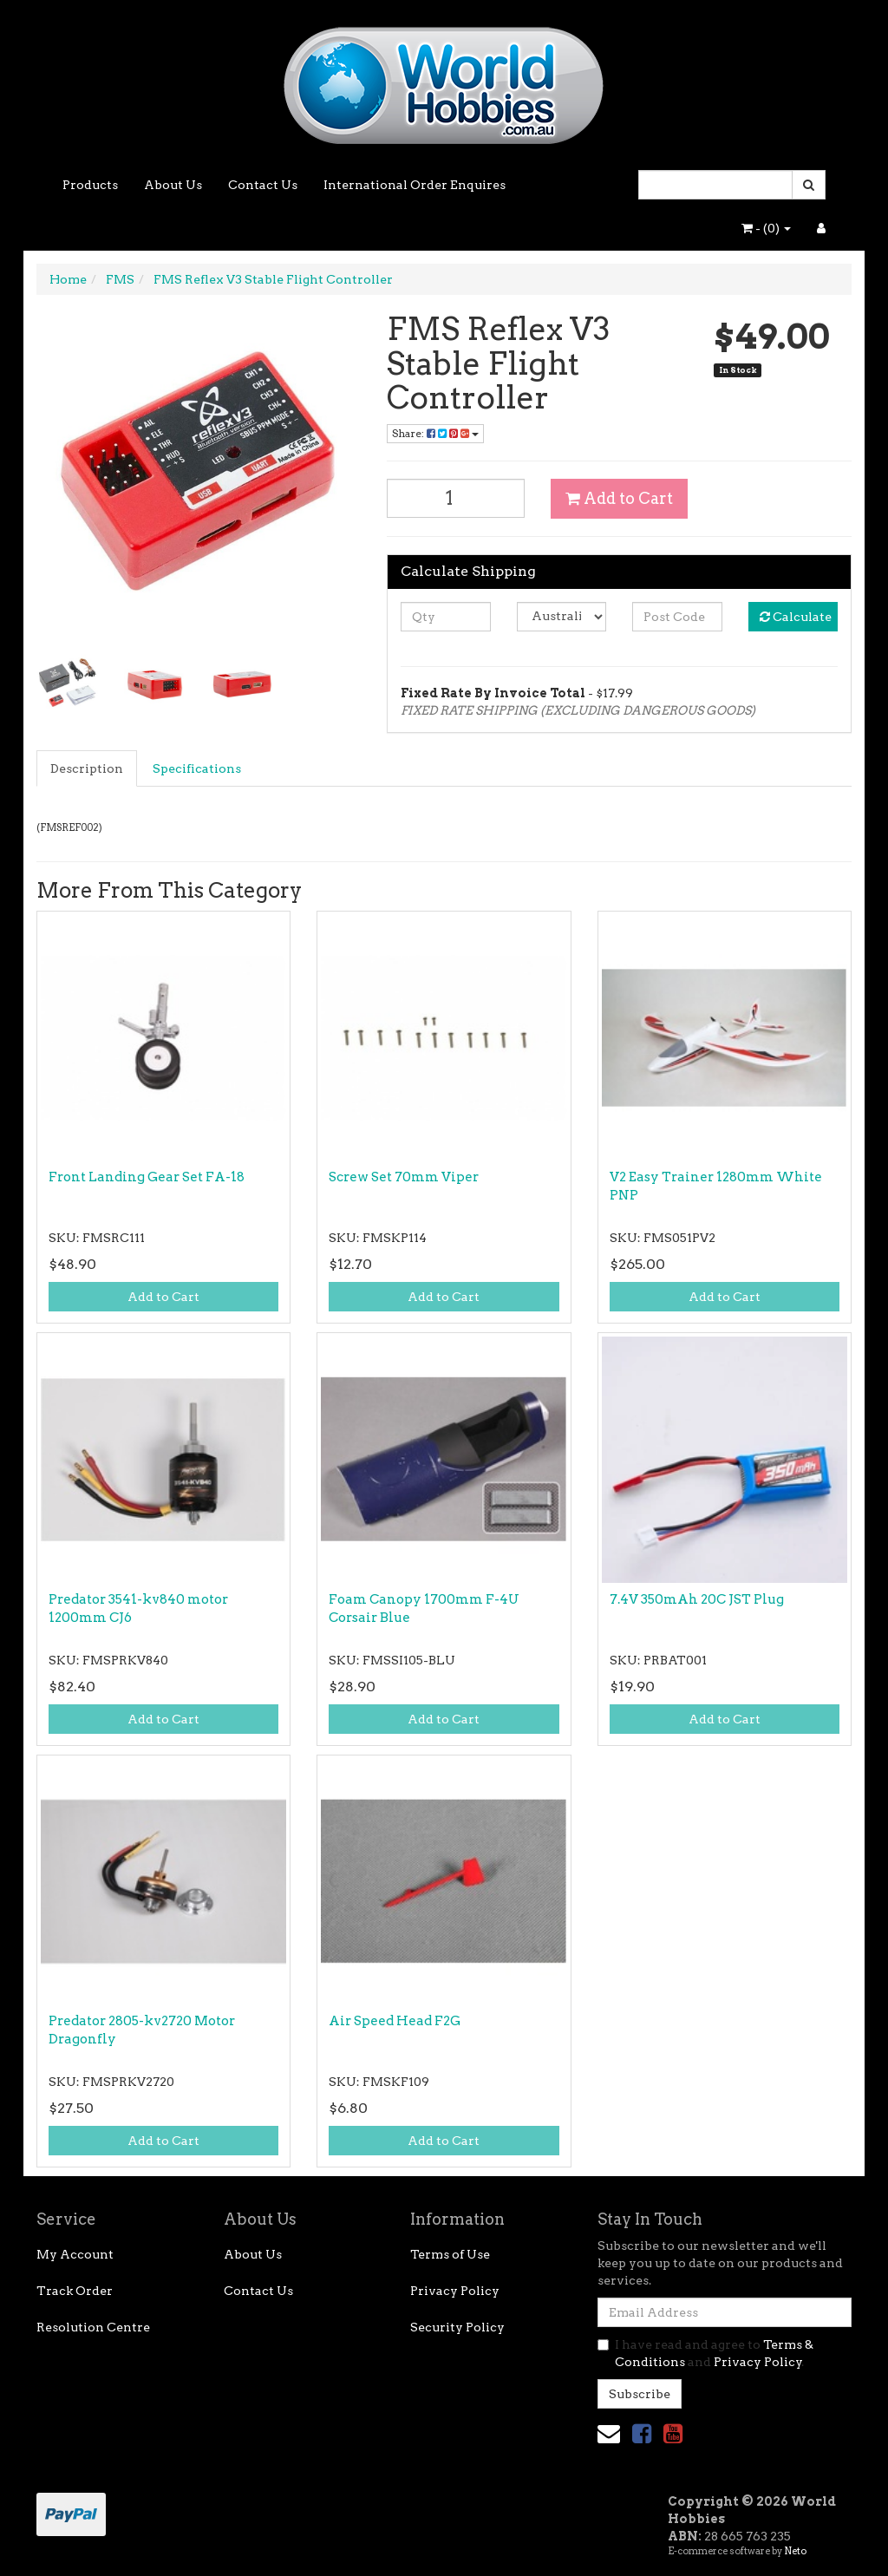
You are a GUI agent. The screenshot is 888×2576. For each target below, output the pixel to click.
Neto (795, 2551)
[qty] (445, 616)
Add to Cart (619, 498)
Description (86, 768)
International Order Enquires (414, 185)
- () (766, 228)
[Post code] (677, 616)
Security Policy (457, 2327)
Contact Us (262, 185)
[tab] (87, 768)
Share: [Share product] (435, 433)
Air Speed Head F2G (394, 2021)
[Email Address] (724, 2312)
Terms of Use (450, 2254)
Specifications (197, 768)
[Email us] (608, 2433)
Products (90, 185)
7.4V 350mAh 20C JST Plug (697, 1599)
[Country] (561, 616)
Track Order (74, 2291)
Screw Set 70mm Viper (404, 1177)
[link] (641, 2433)
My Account (75, 2254)
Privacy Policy (455, 2291)
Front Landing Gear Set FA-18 (147, 1177)
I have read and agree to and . (705, 2353)
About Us (173, 185)
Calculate (796, 617)
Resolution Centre (93, 2327)
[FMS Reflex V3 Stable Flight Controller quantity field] (456, 498)
